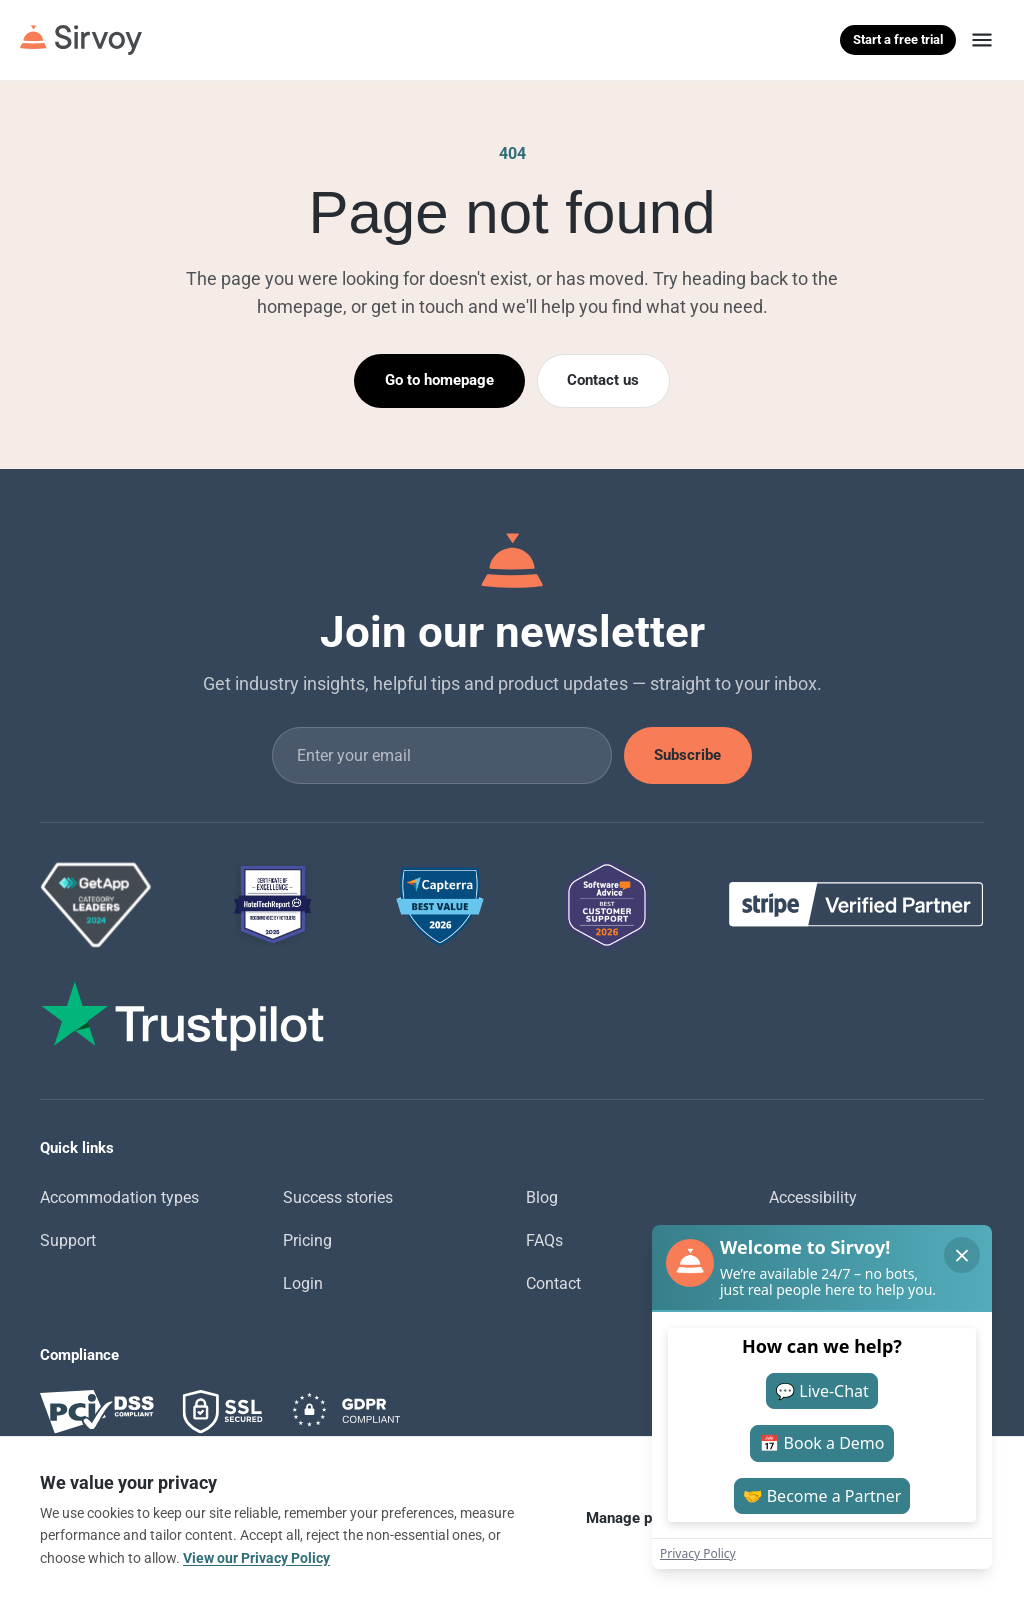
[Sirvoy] (81, 40)
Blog (542, 1197)
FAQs (544, 1240)
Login (303, 1283)
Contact (553, 1283)
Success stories (338, 1197)
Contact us (603, 380)
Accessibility (813, 1197)
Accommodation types (119, 1197)
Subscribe (687, 755)
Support (68, 1240)
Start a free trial (898, 39)
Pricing (307, 1240)
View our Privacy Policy (256, 1558)
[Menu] (982, 40)
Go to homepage (439, 380)
